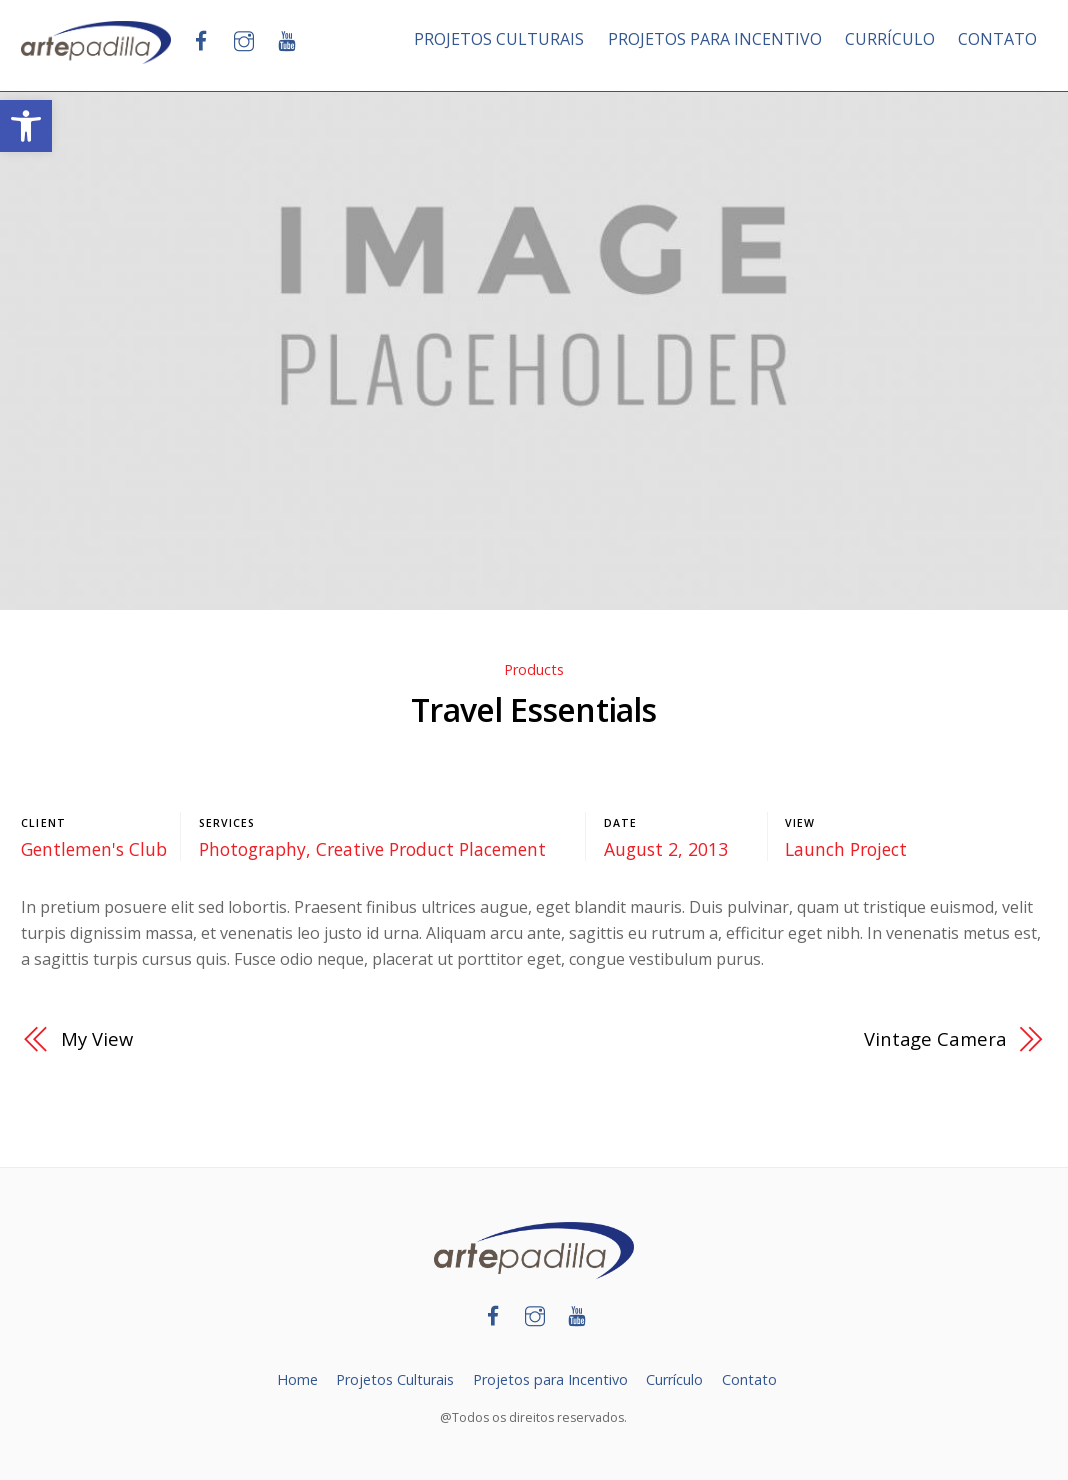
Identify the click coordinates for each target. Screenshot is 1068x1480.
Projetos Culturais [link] (395, 1379)
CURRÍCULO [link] (890, 39)
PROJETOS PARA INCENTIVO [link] (715, 39)
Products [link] (534, 669)
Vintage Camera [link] (935, 1038)
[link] (26, 126)
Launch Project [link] (846, 849)
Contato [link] (749, 1379)
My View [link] (96, 1038)
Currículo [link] (674, 1379)
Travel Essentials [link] (533, 709)
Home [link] (297, 1379)
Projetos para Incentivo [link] (550, 1379)
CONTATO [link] (997, 39)
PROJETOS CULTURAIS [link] (499, 39)
